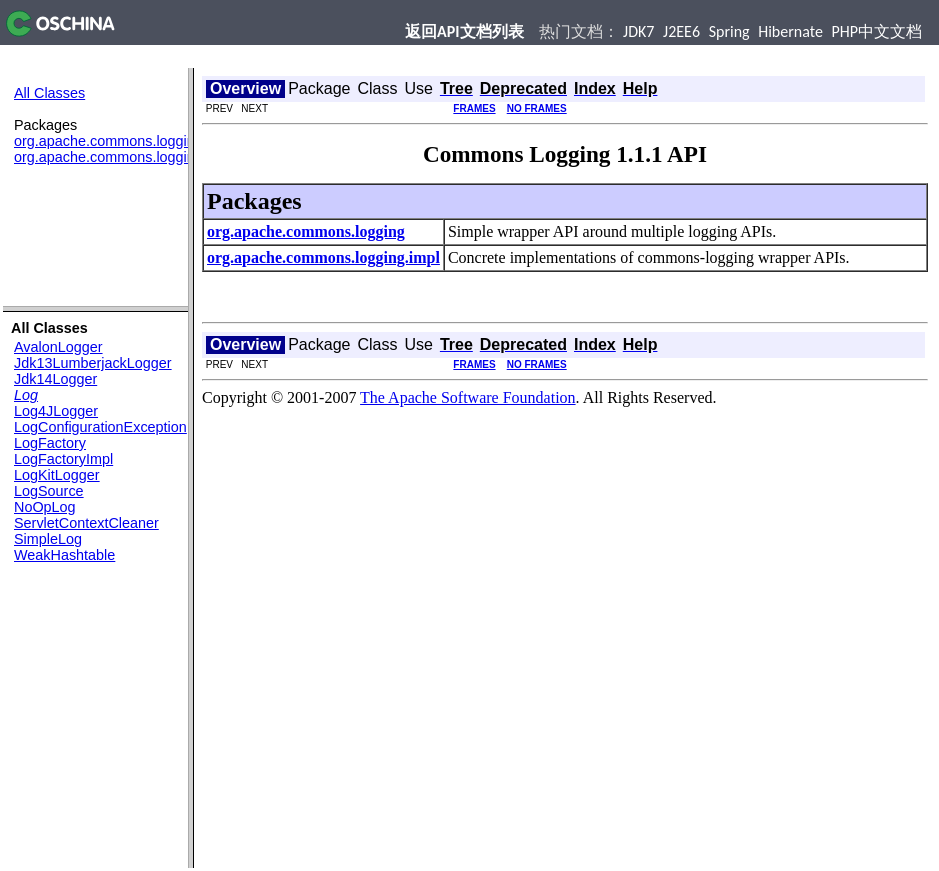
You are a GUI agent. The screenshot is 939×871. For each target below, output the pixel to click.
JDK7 (638, 31)
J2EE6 (681, 31)
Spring (729, 31)
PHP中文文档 (877, 31)
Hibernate (790, 31)
